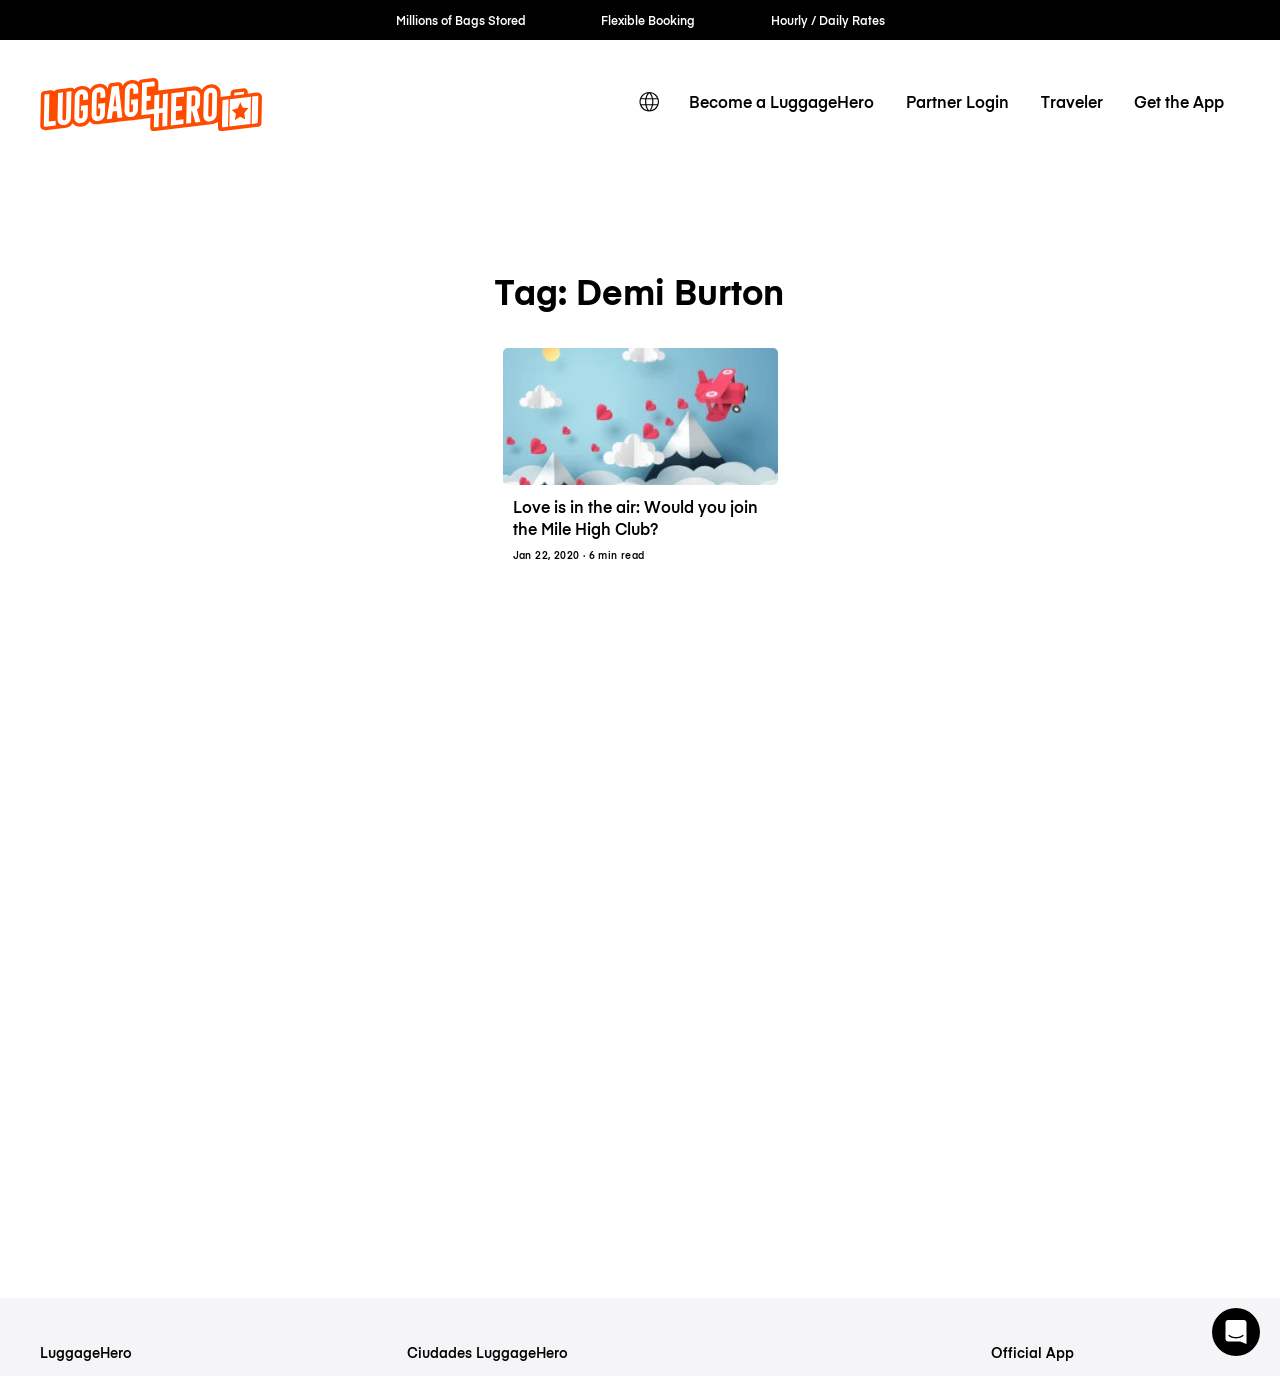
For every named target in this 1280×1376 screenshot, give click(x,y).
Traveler (1072, 101)
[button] (1236, 1332)
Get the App (1179, 101)
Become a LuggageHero (781, 101)
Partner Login (957, 101)
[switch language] (648, 102)
